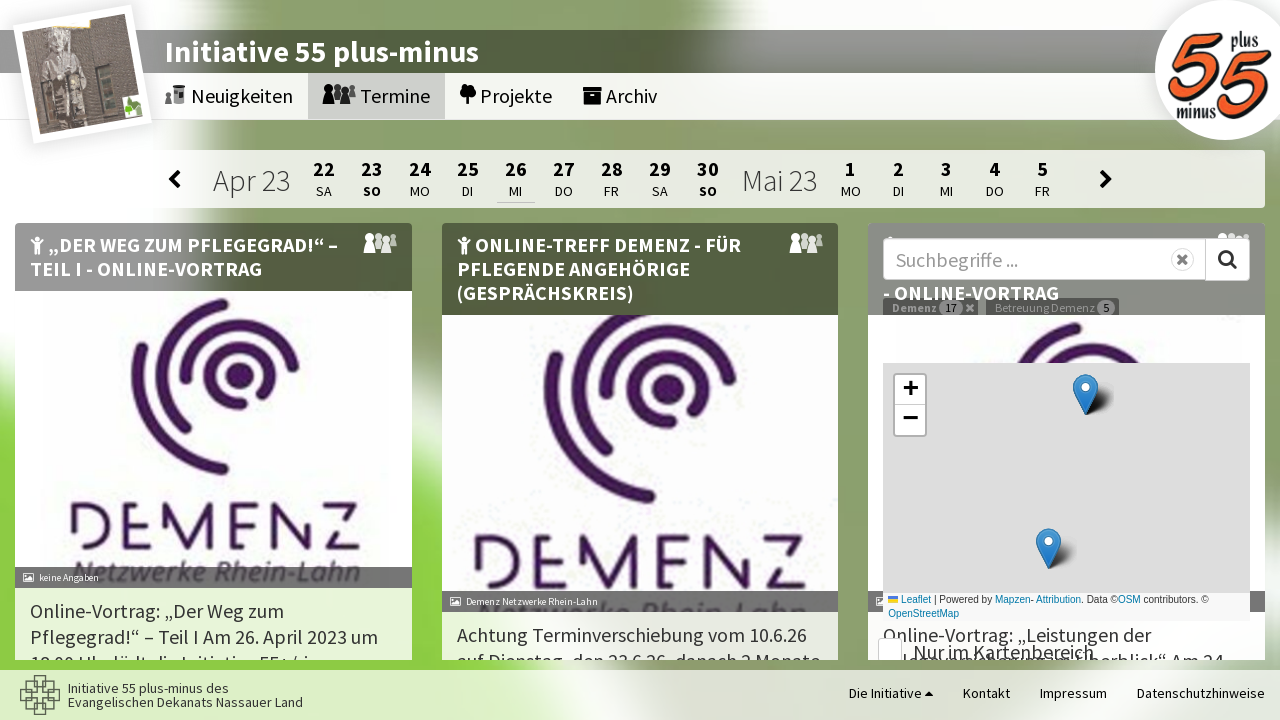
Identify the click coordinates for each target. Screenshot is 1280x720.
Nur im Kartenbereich (1003, 651)
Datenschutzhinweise (1201, 693)
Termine (376, 95)
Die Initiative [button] (891, 693)
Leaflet (909, 599)
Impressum (1073, 693)
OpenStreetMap (923, 613)
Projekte (506, 95)
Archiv (619, 95)
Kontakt (986, 693)
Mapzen (1013, 599)
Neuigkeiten (229, 95)
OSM (1129, 599)
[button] (1085, 394)
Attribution (1058, 599)
